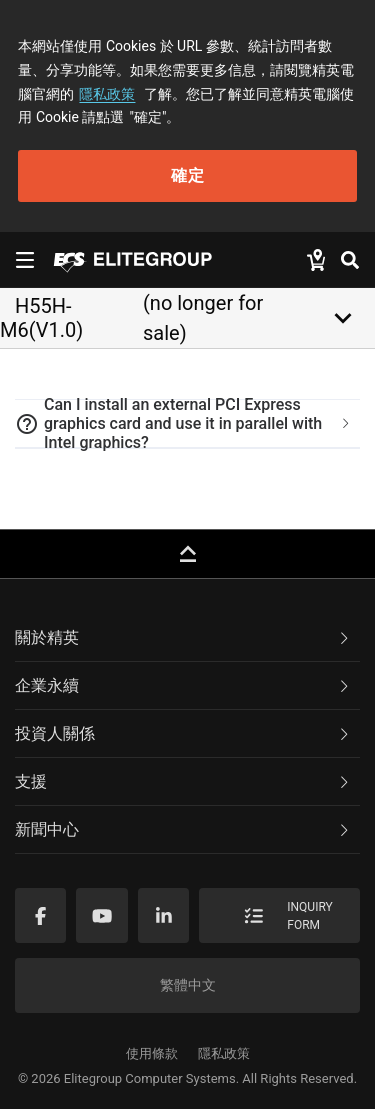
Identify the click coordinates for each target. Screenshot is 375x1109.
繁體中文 (188, 985)
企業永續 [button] (183, 685)
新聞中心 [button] (183, 829)
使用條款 (152, 1053)
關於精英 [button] (183, 637)
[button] (187, 424)
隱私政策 (107, 94)
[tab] (187, 424)
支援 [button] (183, 781)
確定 (188, 175)
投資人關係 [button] (183, 733)
